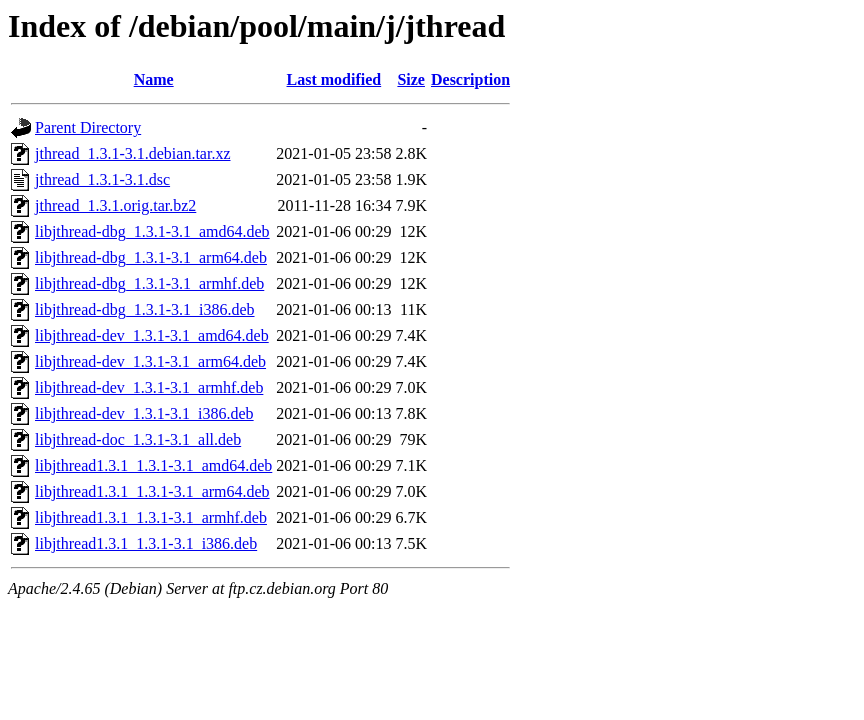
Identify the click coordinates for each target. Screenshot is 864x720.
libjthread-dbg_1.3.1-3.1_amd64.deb (152, 231)
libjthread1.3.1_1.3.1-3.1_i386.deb (146, 543)
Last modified (334, 79)
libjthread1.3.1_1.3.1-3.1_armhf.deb (151, 517)
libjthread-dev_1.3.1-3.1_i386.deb (144, 413)
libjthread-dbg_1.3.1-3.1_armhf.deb (149, 283)
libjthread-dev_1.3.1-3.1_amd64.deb (152, 335)
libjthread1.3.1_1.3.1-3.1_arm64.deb (152, 491)
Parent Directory (88, 127)
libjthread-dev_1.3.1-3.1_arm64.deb (150, 361)
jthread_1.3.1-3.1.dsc (102, 179)
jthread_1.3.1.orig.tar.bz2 (115, 205)
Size (411, 79)
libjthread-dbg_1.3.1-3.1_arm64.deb (151, 257)
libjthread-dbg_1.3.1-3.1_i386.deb (145, 309)
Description (470, 79)
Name (154, 79)
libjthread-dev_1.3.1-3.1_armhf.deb (149, 387)
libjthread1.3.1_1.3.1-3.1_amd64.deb (153, 465)
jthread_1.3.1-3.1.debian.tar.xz (133, 153)
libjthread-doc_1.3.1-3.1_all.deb (138, 439)
